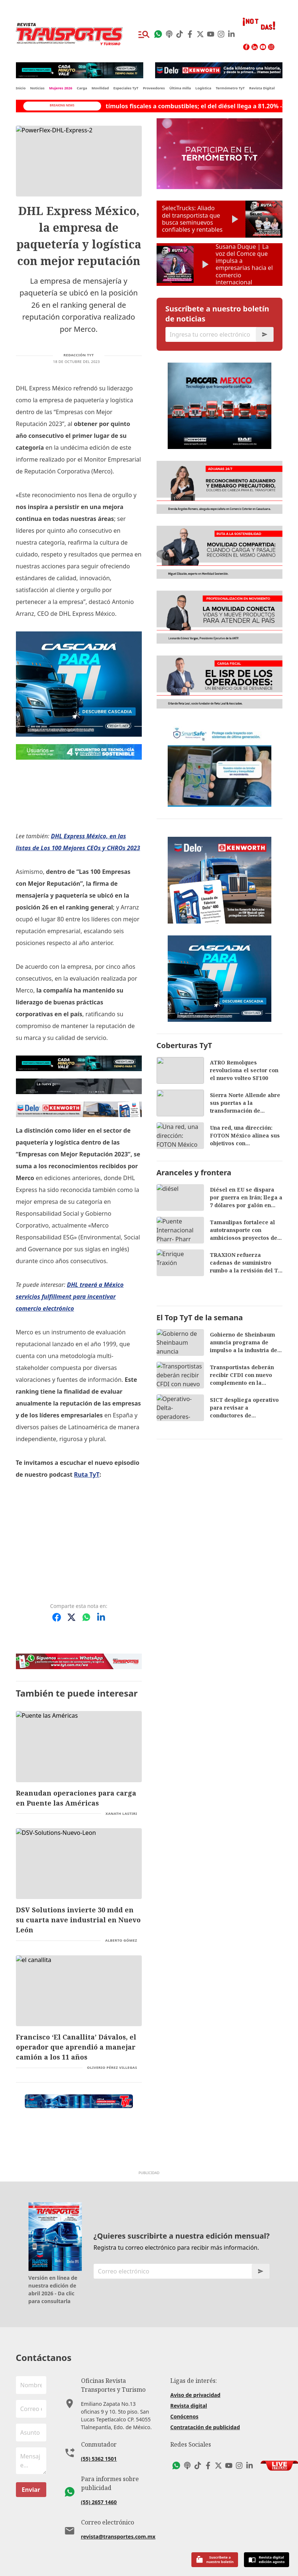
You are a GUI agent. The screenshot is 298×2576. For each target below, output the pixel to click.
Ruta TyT (87, 1474)
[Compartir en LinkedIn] (101, 1617)
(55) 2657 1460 (99, 2502)
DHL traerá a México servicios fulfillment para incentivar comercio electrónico (70, 1296)
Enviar (31, 2490)
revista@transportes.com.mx (118, 2536)
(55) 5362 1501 (99, 2458)
